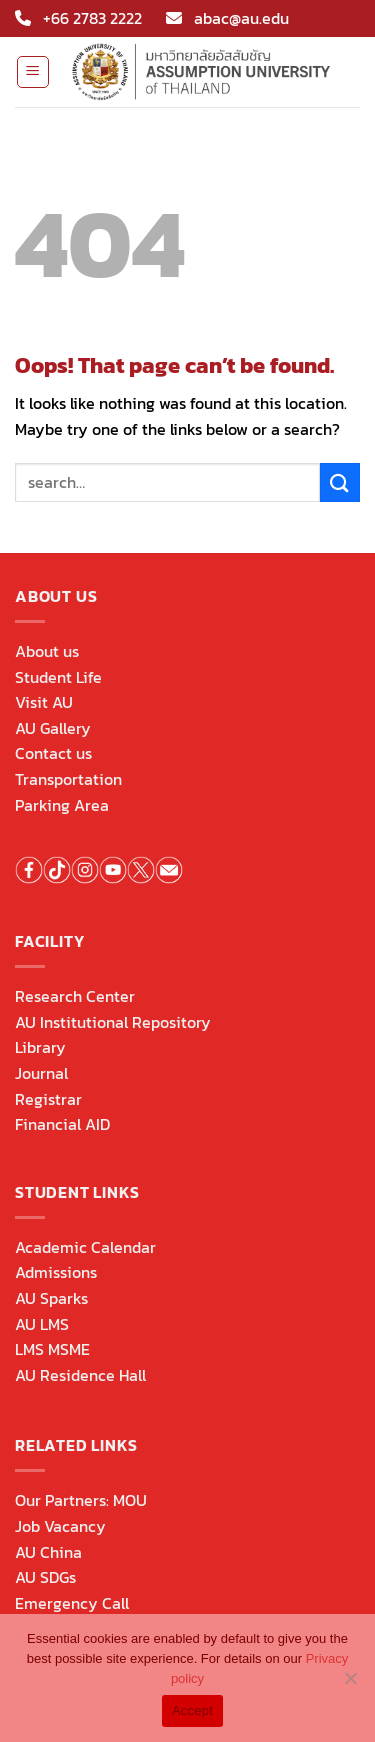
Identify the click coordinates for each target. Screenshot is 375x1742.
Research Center (75, 996)
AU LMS (42, 1324)
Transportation (68, 779)
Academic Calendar (85, 1247)
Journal (41, 1073)
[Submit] (340, 482)
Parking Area (62, 805)
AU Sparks (51, 1298)
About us (47, 651)
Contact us (53, 753)
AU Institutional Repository (113, 1022)
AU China (48, 1552)
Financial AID (62, 1124)
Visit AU (44, 702)
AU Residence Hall (80, 1375)
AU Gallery (53, 728)
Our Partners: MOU (81, 1500)
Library (40, 1047)
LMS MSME (52, 1349)
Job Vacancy (60, 1526)
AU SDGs (45, 1577)
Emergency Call (72, 1603)
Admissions (56, 1272)
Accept (192, 1710)
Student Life (58, 677)
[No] (350, 1684)
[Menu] (33, 72)
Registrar (48, 1099)
